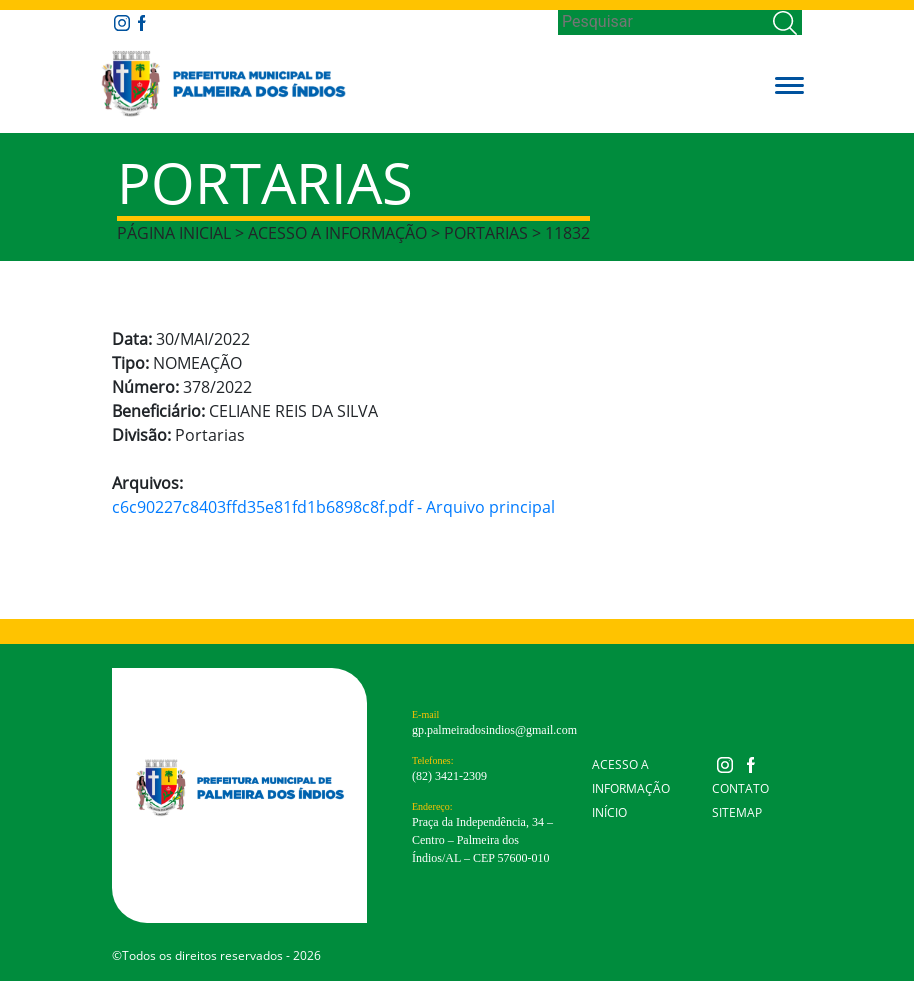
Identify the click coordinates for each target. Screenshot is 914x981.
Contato (740, 788)
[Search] (663, 22)
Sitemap (737, 812)
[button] (789, 84)
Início (609, 812)
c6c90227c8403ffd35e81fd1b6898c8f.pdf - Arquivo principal (333, 507)
